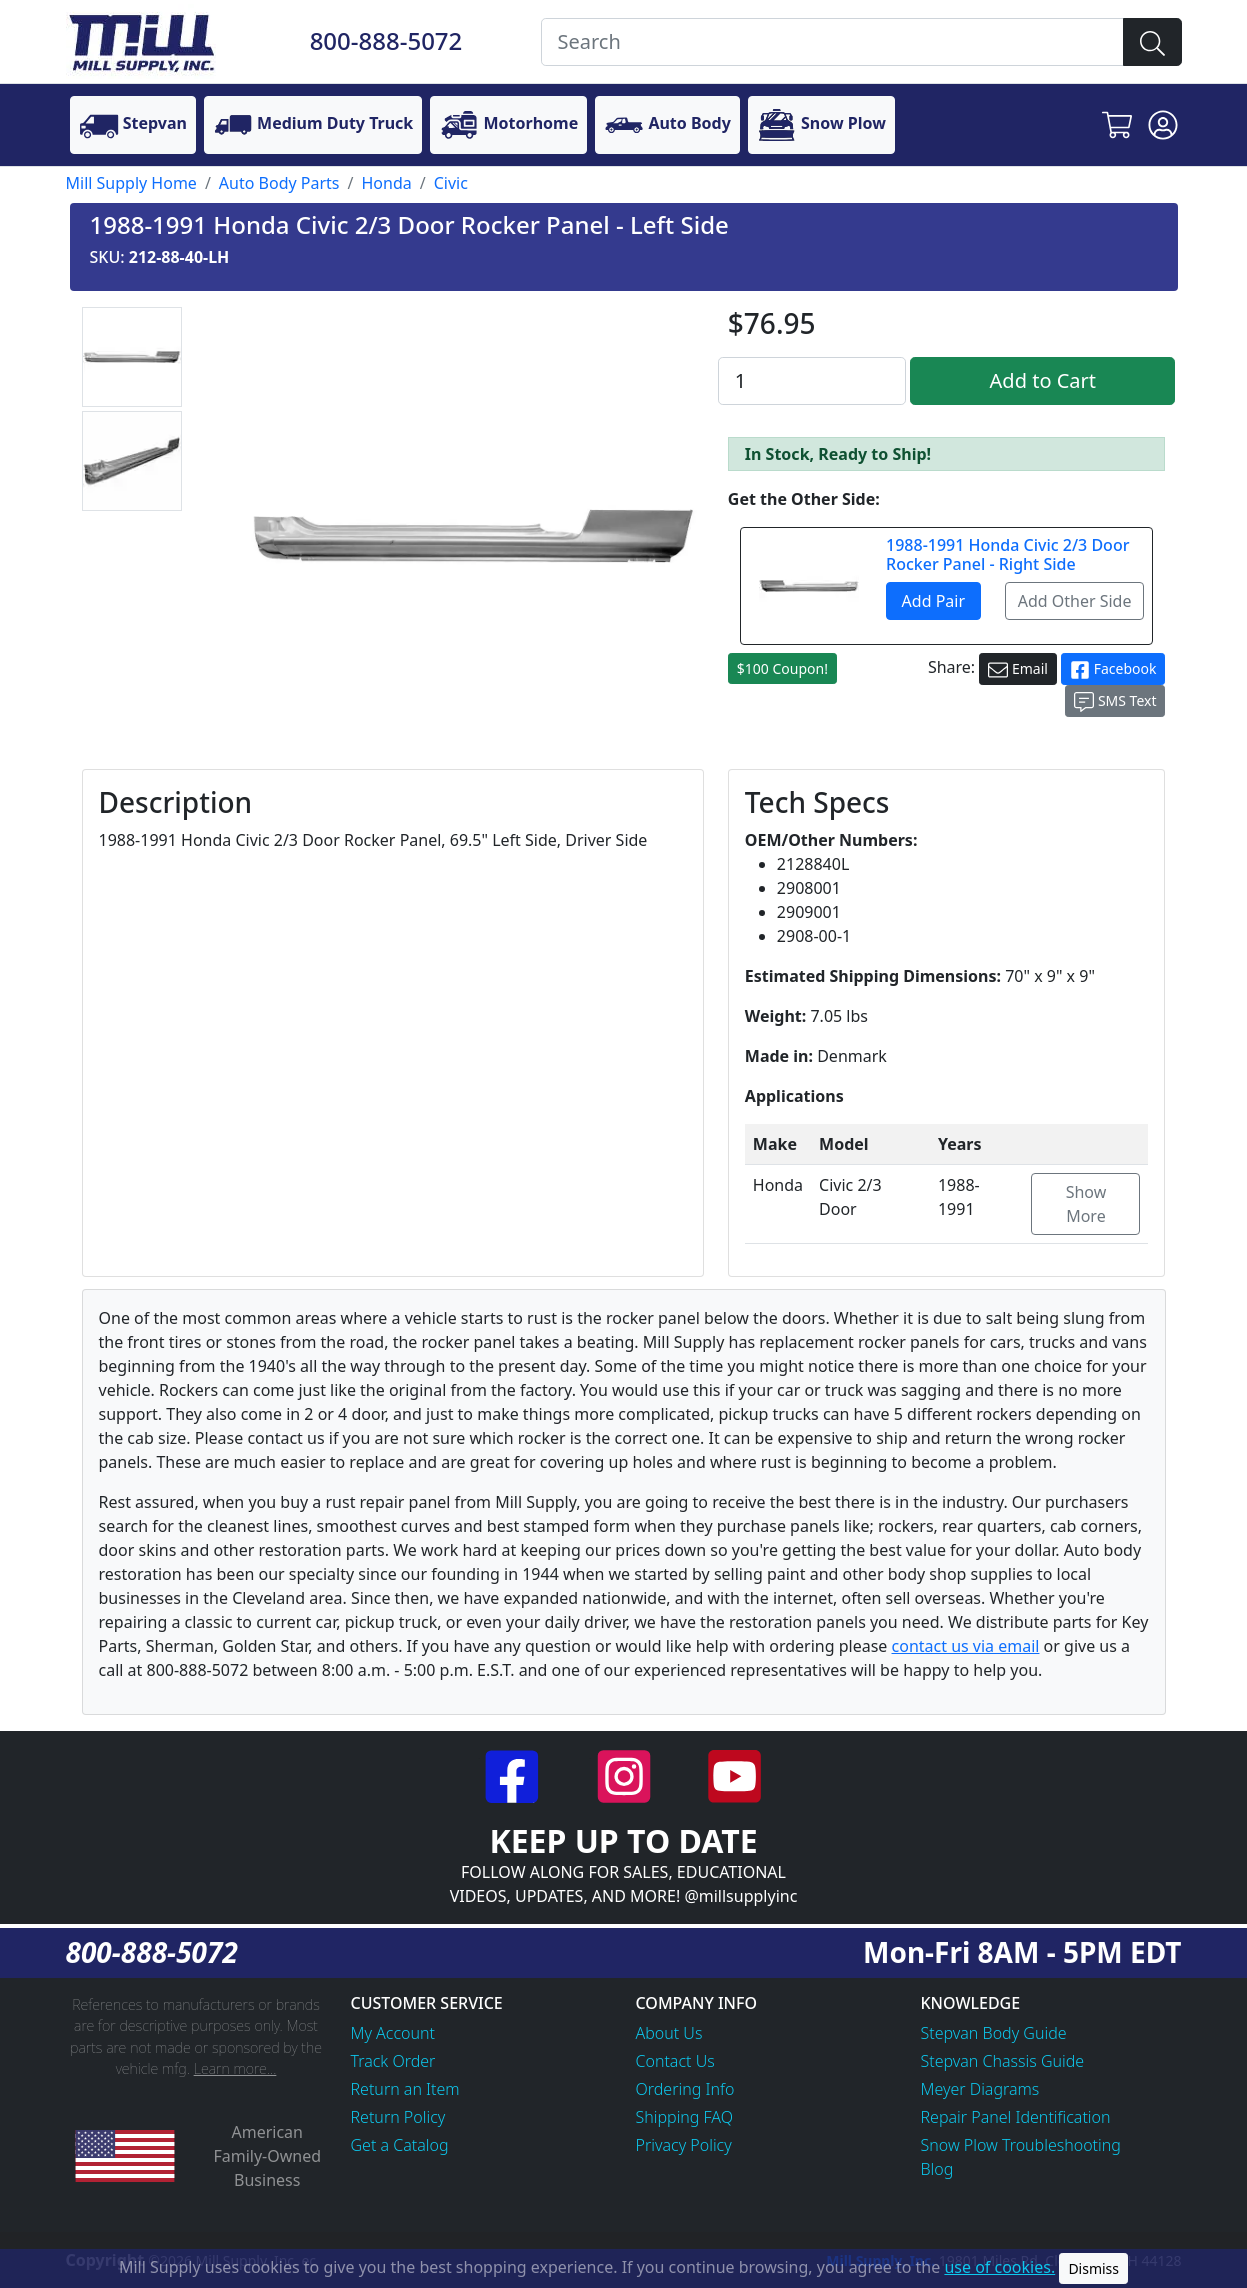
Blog (937, 2169)
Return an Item (405, 2089)
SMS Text (1115, 701)
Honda (386, 183)
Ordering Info (685, 2089)
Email (1018, 669)
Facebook (1113, 669)
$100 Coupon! (782, 668)
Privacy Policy (684, 2145)
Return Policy (398, 2117)
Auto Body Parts (279, 183)
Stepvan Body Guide (994, 2033)
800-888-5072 (386, 40)
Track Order (393, 2061)
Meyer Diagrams (980, 2089)
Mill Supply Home (131, 183)
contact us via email (966, 1646)
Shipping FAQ (685, 2117)
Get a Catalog (400, 2145)
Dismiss (1093, 2268)
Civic (451, 183)
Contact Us (675, 2061)
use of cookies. (999, 2267)
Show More (1086, 1204)
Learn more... (235, 2068)
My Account (393, 2033)
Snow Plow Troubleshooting (1021, 2145)
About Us (669, 2033)
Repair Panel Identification (1016, 2117)
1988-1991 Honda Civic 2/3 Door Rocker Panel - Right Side (1007, 554)
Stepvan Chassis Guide (1003, 2061)
